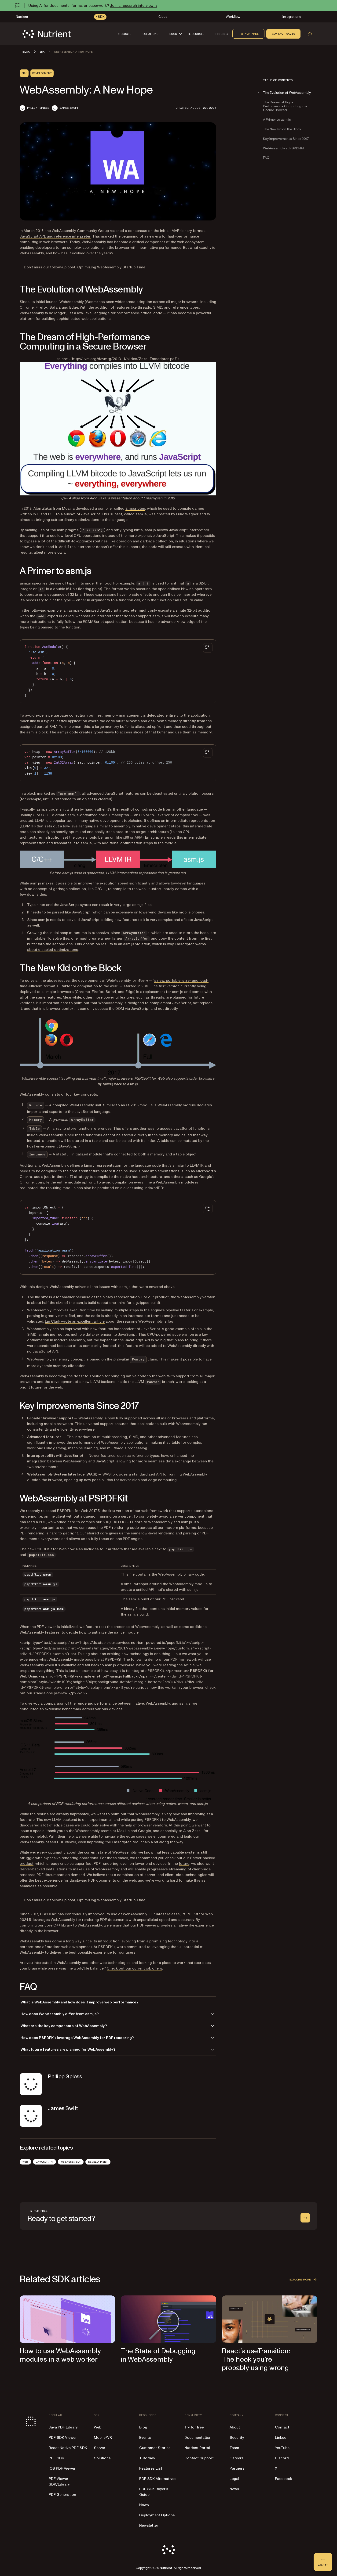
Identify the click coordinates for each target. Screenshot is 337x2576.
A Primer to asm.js (277, 119)
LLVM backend (103, 1381)
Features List (150, 2468)
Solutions (102, 2458)
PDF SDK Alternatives (157, 2478)
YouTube (282, 2447)
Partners (237, 2468)
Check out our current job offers (134, 1968)
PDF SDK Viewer (63, 2437)
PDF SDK (56, 2458)
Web (25, 2161)
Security (237, 2437)
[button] (127, 34)
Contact (282, 2427)
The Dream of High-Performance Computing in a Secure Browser (285, 106)
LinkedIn (282, 2437)
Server (99, 2447)
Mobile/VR (103, 2437)
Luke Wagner (187, 514)
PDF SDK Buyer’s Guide (153, 2491)
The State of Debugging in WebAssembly (158, 2355)
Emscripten (135, 508)
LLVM (144, 815)
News (144, 2504)
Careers (237, 2458)
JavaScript (44, 2161)
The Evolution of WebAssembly (287, 92)
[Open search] (310, 34)
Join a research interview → (133, 5)
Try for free (248, 33)
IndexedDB (153, 1188)
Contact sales (283, 33)
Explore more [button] (303, 2279)
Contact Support (199, 2458)
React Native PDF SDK (68, 2447)
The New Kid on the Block (282, 129)
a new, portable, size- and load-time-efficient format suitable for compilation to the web (114, 983)
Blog (143, 2427)
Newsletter (148, 2525)
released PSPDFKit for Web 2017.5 (70, 1510)
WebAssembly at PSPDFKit (283, 148)
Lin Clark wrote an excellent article (75, 1321)
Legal (234, 2478)
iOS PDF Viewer (62, 2468)
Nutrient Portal (197, 2447)
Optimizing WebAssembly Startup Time (111, 267)
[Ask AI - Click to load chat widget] (323, 2562)
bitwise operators (196, 589)
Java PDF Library (63, 2427)
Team (234, 2447)
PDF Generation (62, 2494)
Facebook (283, 2478)
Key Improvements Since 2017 (286, 139)
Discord (282, 2458)
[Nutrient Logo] (46, 34)
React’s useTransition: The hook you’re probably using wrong (256, 2359)
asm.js (141, 514)
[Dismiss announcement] (330, 5)
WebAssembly (71, 2161)
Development (98, 2161)
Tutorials (147, 2458)
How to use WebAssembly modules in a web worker (60, 2355)
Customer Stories (155, 2447)
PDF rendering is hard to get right (49, 1533)
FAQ (266, 157)
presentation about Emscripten (136, 498)
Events (145, 2437)
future (184, 1863)
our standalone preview (46, 1693)
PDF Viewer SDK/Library (59, 2481)
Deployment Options (157, 2515)
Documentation (197, 2437)
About (235, 2427)
